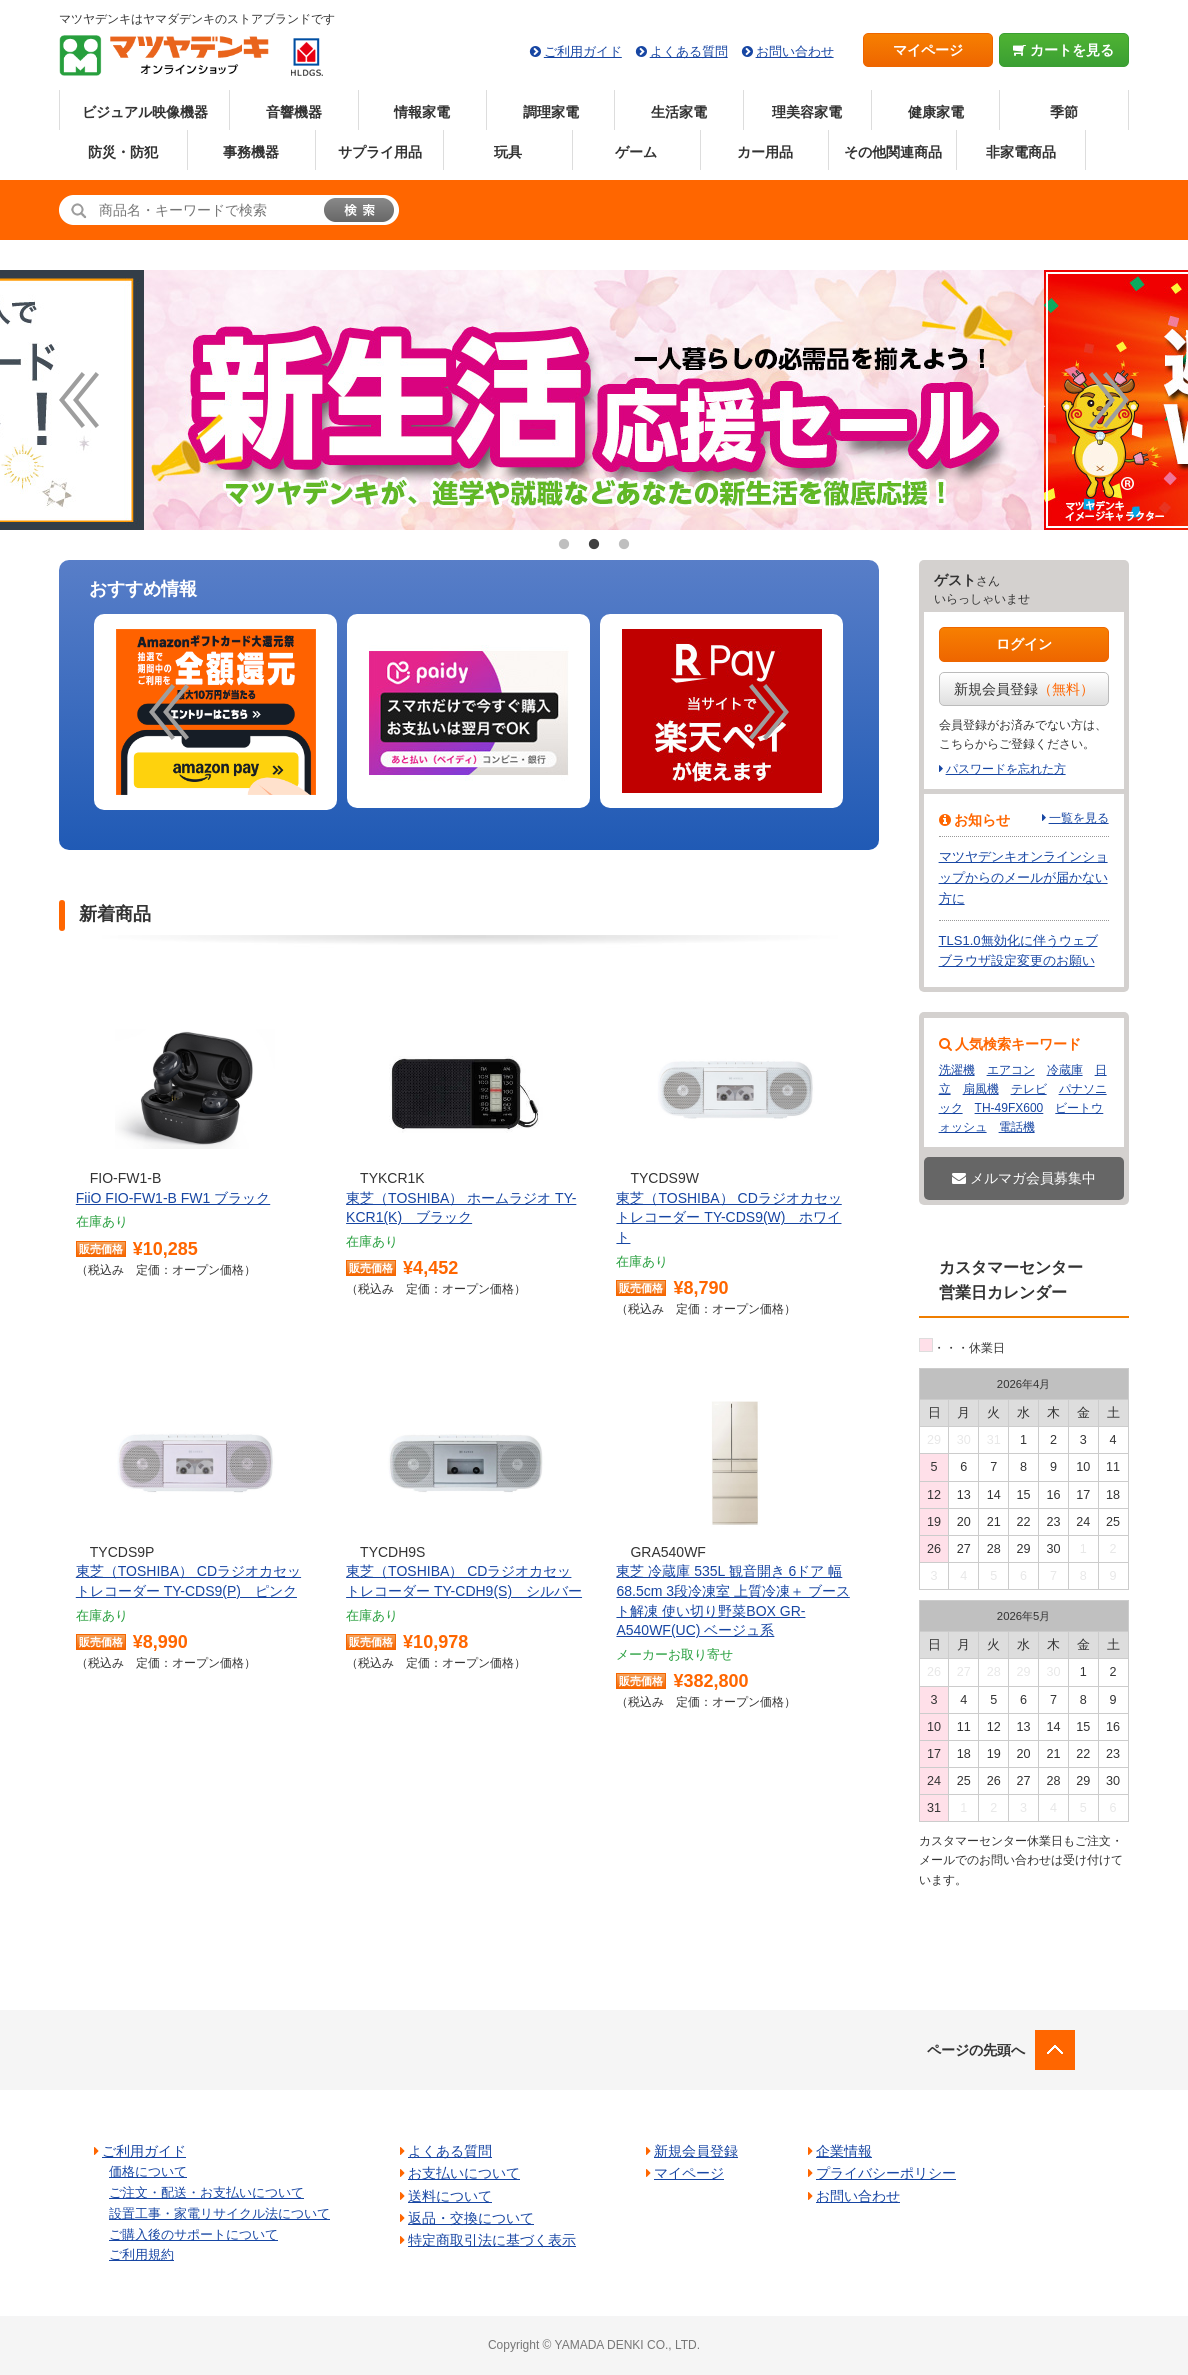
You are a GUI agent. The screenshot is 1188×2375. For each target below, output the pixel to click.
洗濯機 (957, 1070)
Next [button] (1109, 400)
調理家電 (551, 112)
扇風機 (981, 1089)
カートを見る (1063, 50)
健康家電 (936, 112)
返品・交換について (471, 2218)
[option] (215, 712)
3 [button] (624, 545)
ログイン (1024, 644)
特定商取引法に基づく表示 (492, 2240)
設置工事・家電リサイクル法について (219, 2213)
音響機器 (294, 112)
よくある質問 (689, 51)
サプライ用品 (380, 152)
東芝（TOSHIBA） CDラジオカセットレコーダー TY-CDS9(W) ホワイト (728, 1217)
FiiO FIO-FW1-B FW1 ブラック (173, 1198)
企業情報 (844, 2151)
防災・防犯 (123, 152)
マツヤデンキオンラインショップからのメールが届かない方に (1023, 877)
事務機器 (251, 152)
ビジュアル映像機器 (145, 112)
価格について (148, 2171)
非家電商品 (1021, 152)
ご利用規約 (141, 2254)
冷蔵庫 (1065, 1070)
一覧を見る (1079, 818)
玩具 (508, 152)
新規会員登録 (1024, 689)
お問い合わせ (795, 51)
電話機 (1017, 1127)
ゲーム (636, 152)
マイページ (928, 50)
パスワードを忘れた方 (1006, 769)
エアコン (1011, 1070)
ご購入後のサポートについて (193, 2234)
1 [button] (564, 545)
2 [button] (594, 545)
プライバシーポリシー (886, 2173)
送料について (450, 2196)
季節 (1064, 112)
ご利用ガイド (583, 51)
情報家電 (422, 112)
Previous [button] (79, 400)
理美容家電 (807, 112)
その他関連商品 (893, 152)
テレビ (1029, 1089)
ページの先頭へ (976, 2050)
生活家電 (679, 112)
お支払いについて (464, 2173)
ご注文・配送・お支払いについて (206, 2192)
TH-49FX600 (1009, 1108)
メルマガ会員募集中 (1024, 1178)
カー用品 (765, 152)
